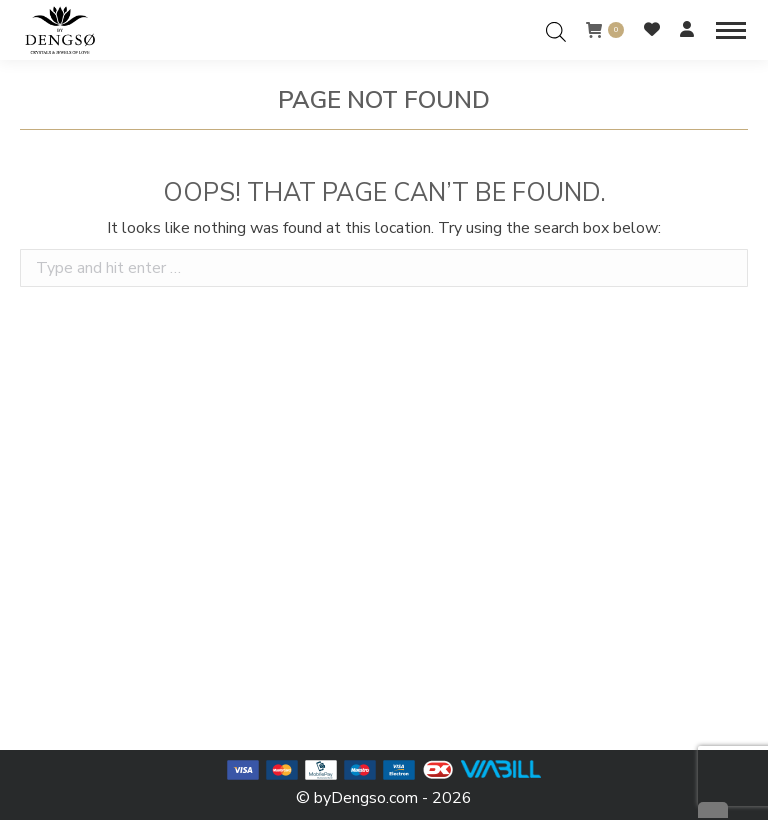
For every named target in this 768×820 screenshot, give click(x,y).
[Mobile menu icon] (731, 30)
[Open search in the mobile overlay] (556, 29)
